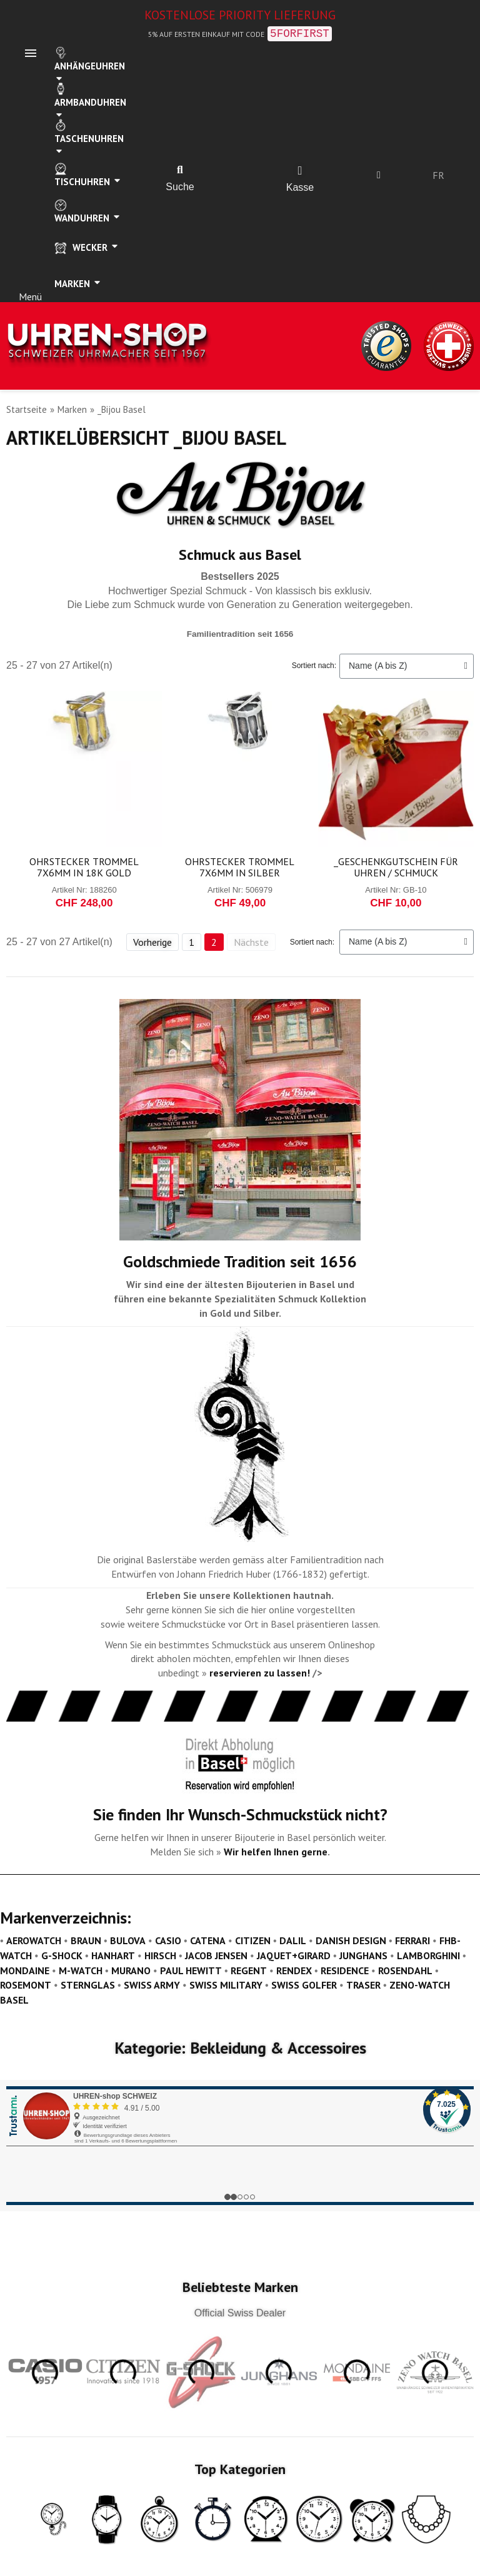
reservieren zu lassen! (259, 1672)
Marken (72, 409)
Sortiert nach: (314, 665)
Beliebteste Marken (240, 2287)
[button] (180, 170)
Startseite (26, 409)
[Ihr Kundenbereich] (378, 175)
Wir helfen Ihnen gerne (276, 1851)
